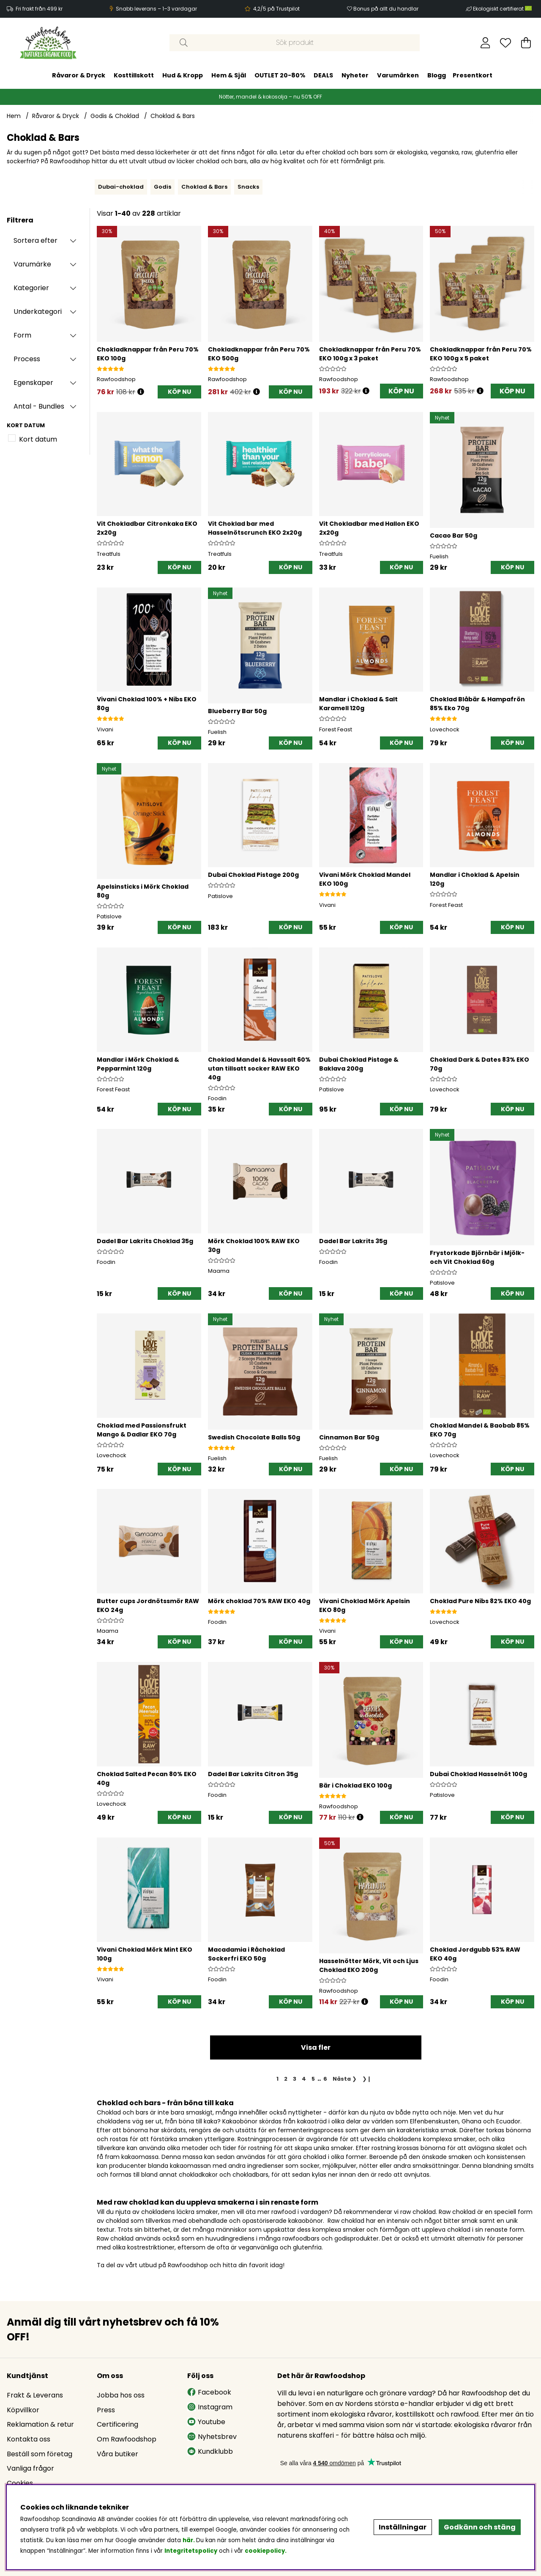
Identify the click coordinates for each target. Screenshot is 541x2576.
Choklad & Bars (172, 116)
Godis (162, 187)
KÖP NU (401, 391)
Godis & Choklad (114, 116)
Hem (14, 116)
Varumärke (32, 264)
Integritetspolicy (190, 2551)
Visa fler (316, 2047)
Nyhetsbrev (212, 2436)
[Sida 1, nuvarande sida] (277, 2078)
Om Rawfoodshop (126, 2439)
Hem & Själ (228, 75)
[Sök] (294, 42)
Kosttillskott (134, 75)
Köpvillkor (23, 2410)
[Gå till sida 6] (325, 2078)
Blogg (436, 75)
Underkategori (38, 311)
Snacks (248, 187)
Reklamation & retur (40, 2424)
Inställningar (402, 2527)
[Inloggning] (485, 43)
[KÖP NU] (179, 391)
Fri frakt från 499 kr (39, 8)
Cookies (20, 2483)
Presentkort (472, 75)
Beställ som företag (39, 2454)
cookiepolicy (265, 2551)
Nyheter (355, 75)
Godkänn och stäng (480, 2527)
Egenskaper (33, 382)
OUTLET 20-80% (279, 75)
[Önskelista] (505, 43)
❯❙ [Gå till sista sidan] (367, 2078)
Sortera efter (35, 240)
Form (22, 335)
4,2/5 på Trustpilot (276, 8)
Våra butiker (117, 2454)
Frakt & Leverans (35, 2395)
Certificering (117, 2424)
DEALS (323, 75)
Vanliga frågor (30, 2468)
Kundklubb (210, 2451)
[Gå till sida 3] (294, 2078)
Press (106, 2410)
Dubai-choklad (121, 187)
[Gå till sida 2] (285, 2078)
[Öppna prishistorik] (140, 392)
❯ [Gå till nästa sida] (345, 2078)
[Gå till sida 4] (304, 2078)
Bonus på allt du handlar (385, 8)
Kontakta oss (28, 2439)
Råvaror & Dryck (78, 75)
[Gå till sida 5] (313, 2078)
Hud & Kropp (182, 75)
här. (189, 2540)
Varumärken (398, 75)
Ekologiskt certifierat (503, 8)
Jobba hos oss (121, 2395)
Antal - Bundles (39, 406)
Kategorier (31, 288)
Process (27, 359)
